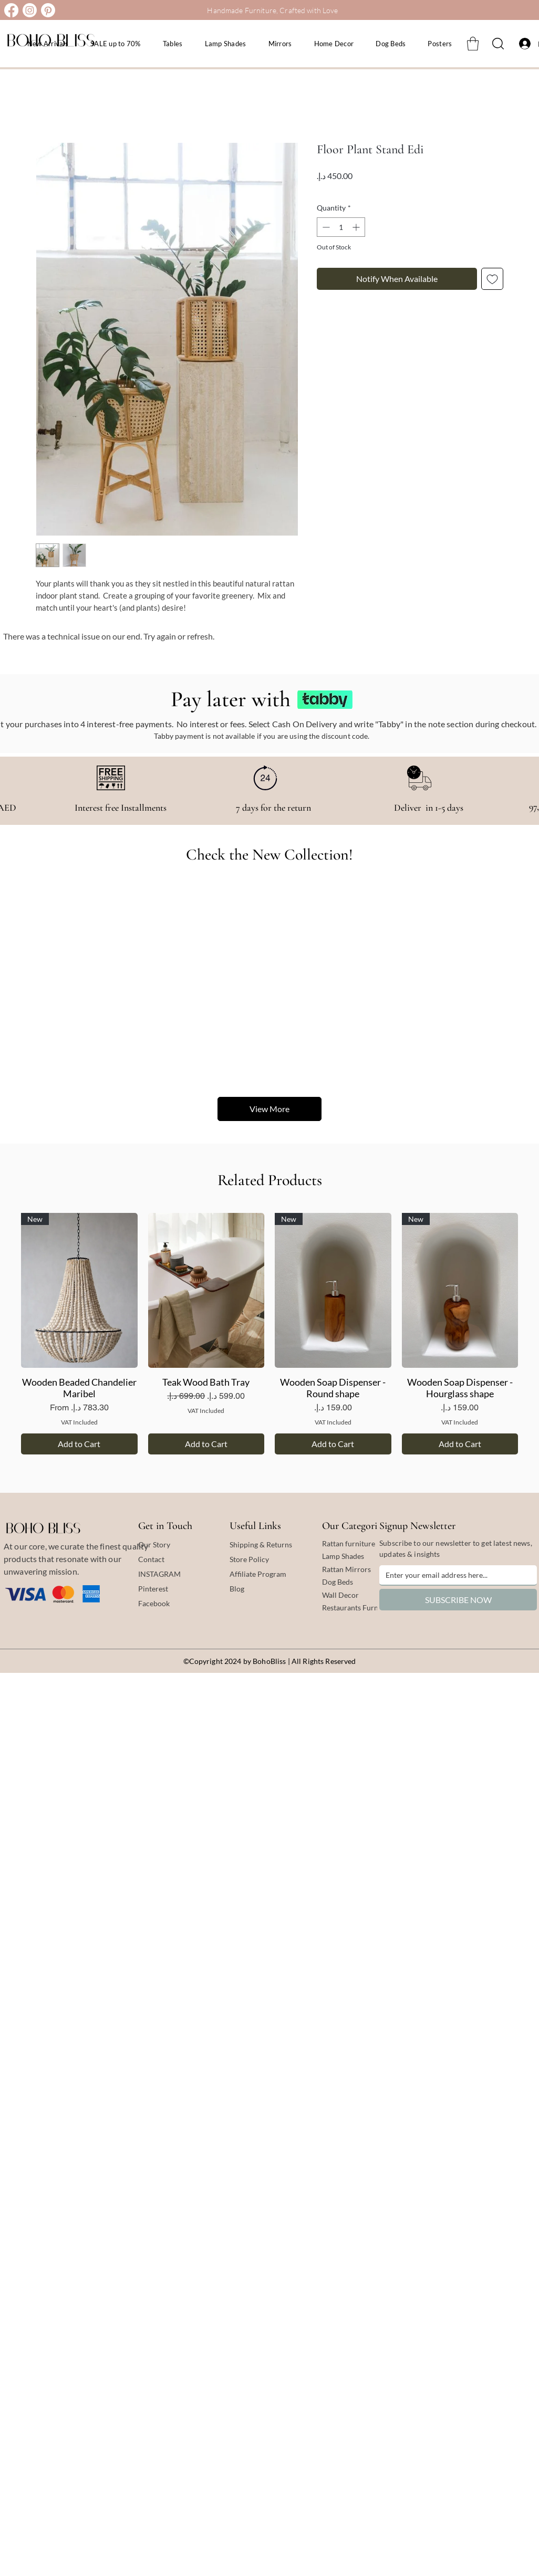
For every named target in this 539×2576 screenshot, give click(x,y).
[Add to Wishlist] (492, 279)
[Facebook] (11, 10)
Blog (237, 1588)
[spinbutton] (340, 227)
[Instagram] (30, 10)
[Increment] (357, 227)
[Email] (455, 1575)
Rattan (333, 1569)
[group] (269, 1333)
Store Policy (249, 1559)
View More (269, 1109)
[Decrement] (324, 227)
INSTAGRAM (159, 1573)
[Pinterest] (48, 10)
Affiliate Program (258, 1573)
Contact (151, 1559)
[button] (473, 43)
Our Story (154, 1544)
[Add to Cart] (79, 1443)
